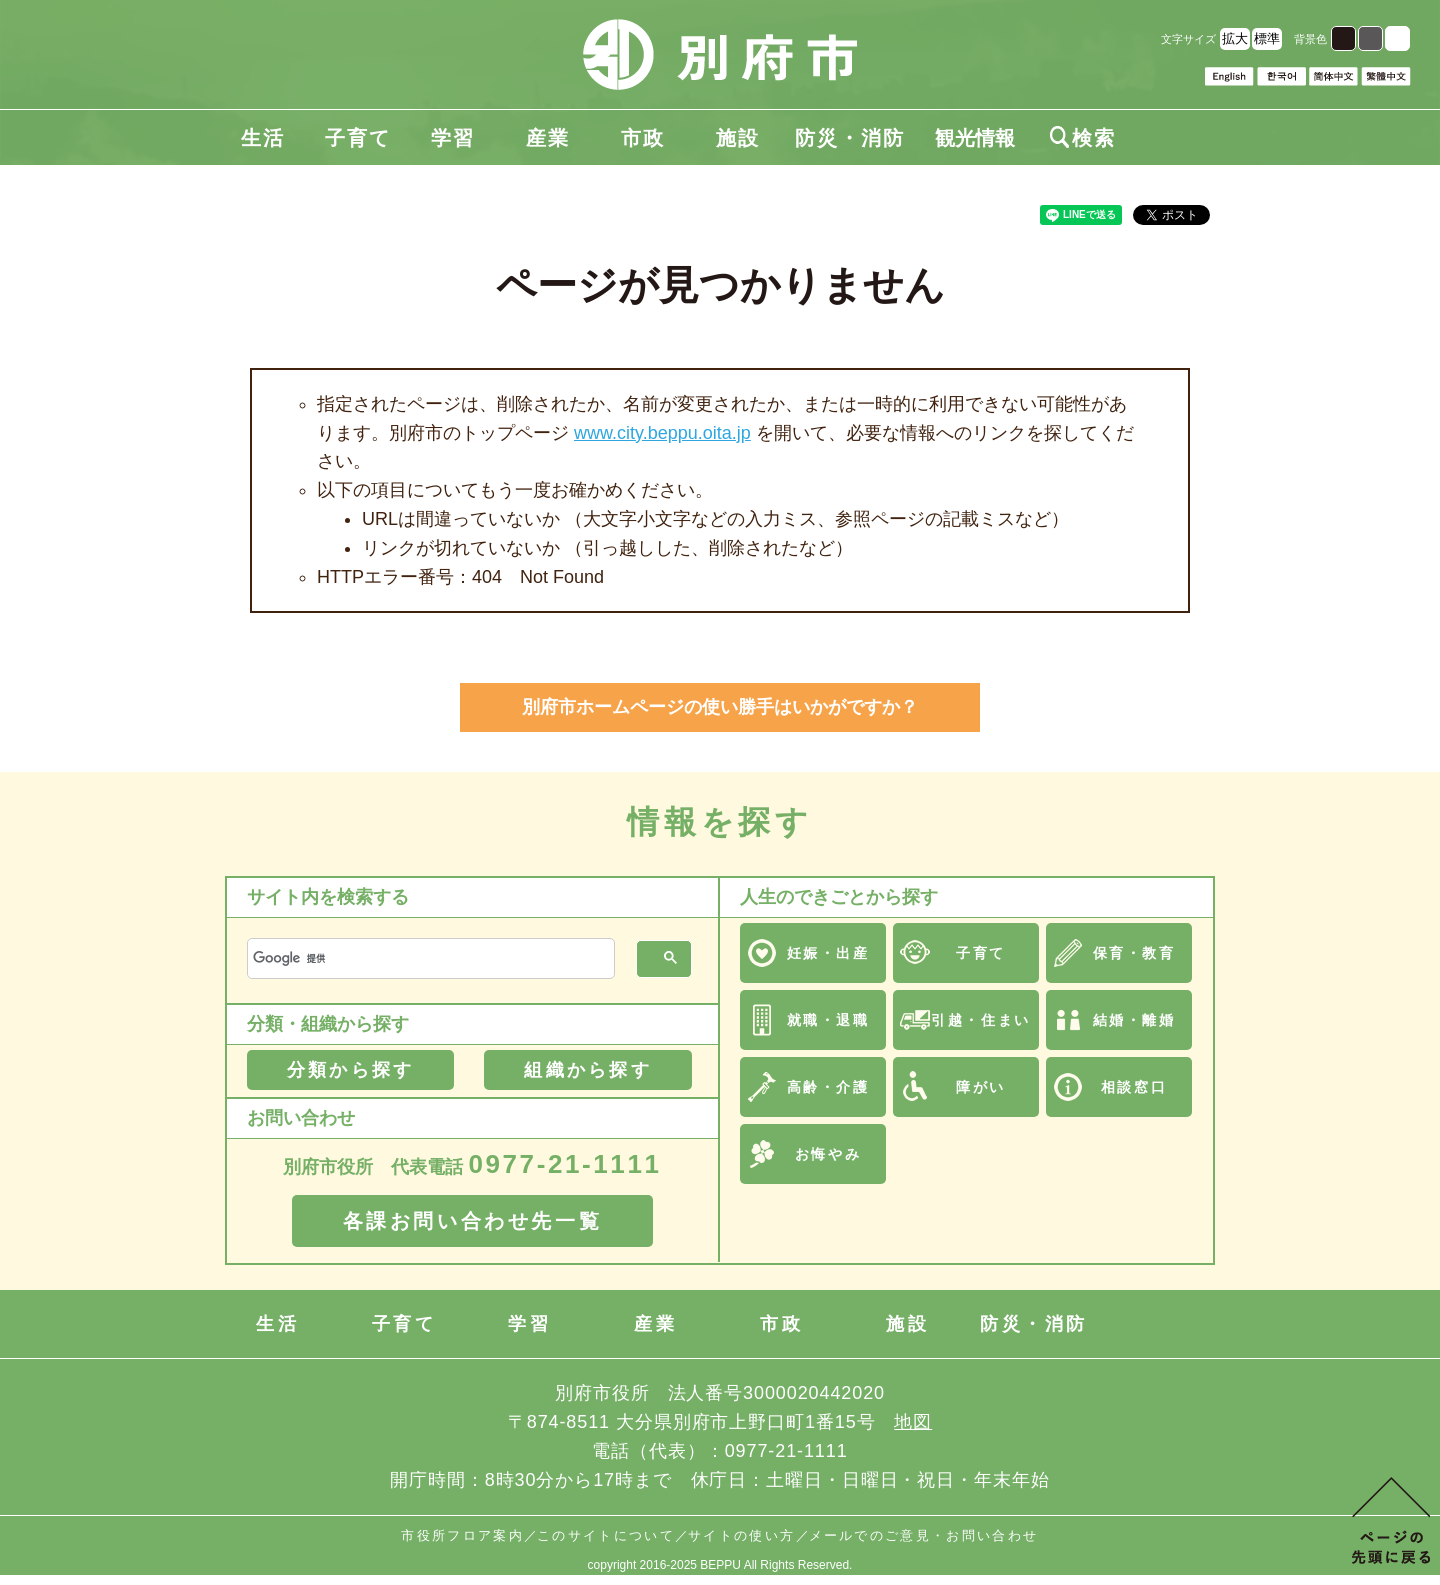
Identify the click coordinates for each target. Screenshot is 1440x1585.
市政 (643, 138)
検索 (1083, 138)
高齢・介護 (828, 1087)
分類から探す (350, 1070)
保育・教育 (1134, 953)
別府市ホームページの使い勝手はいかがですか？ (720, 707)
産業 (548, 138)
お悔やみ (828, 1154)
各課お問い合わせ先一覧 (473, 1221)
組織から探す (587, 1070)
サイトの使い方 (741, 1535)
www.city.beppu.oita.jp (662, 433)
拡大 (1235, 38)
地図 (913, 1422)
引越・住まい (980, 1020)
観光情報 (975, 138)
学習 (453, 138)
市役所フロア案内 (462, 1535)
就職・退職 (828, 1020)
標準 (1267, 38)
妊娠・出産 (828, 953)
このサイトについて (606, 1535)
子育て (358, 138)
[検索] (429, 958)
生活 (263, 138)
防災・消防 (850, 138)
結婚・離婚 (1134, 1020)
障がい (981, 1087)
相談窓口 (1134, 1087)
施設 (738, 138)
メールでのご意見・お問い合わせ (924, 1535)
